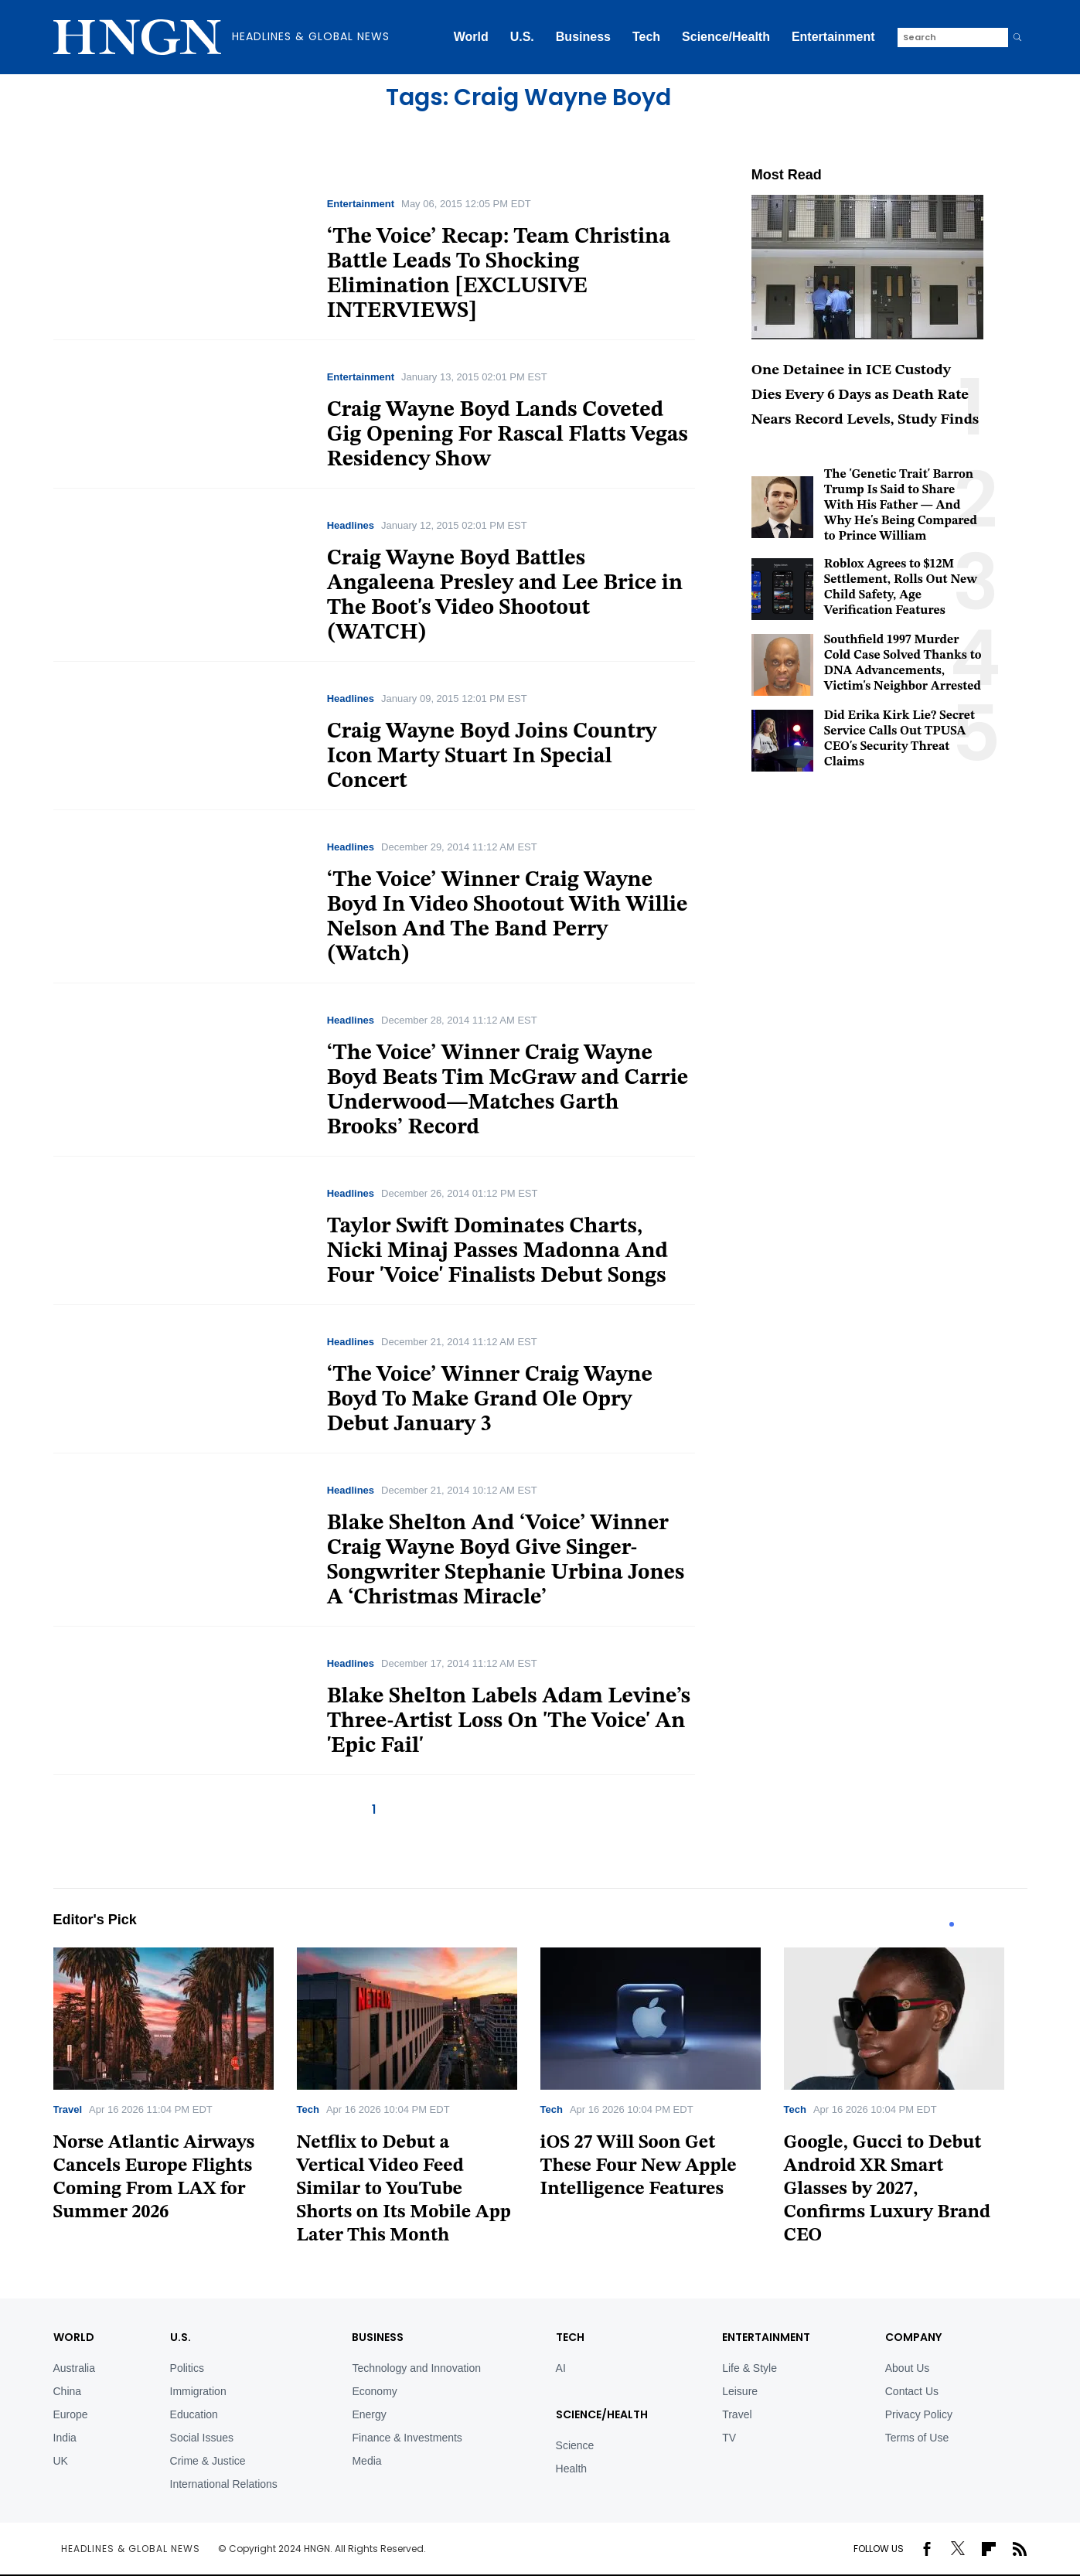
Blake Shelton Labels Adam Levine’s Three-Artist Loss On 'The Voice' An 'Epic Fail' (508, 1721)
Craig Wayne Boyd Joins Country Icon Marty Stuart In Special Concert (492, 756)
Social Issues (201, 2437)
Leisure (740, 2391)
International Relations (224, 2484)
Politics (187, 2368)
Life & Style (749, 2368)
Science (575, 2445)
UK (60, 2461)
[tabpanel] (175, 2090)
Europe (70, 2414)
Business (583, 36)
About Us (907, 2368)
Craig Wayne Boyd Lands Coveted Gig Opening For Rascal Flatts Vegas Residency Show (507, 435)
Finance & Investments (407, 2437)
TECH (570, 2337)
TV (729, 2437)
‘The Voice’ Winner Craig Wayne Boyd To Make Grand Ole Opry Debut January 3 (489, 1400)
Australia (74, 2368)
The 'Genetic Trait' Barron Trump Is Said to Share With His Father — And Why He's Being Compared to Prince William (900, 506)
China (67, 2391)
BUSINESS (378, 2337)
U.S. (522, 36)
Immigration (198, 2391)
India (65, 2437)
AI (561, 2368)
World (471, 36)
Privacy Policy (918, 2414)
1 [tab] (951, 1924)
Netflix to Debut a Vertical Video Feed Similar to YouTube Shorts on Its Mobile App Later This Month (404, 2189)
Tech (646, 36)
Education (194, 2414)
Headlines (350, 525)
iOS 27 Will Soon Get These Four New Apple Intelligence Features (638, 2166)
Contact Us (912, 2391)
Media (366, 2461)
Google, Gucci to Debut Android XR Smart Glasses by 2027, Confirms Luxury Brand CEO (887, 2189)
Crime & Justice (208, 2461)
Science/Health (726, 36)
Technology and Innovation (416, 2368)
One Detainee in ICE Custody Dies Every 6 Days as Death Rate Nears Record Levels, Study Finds (865, 395)
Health (571, 2468)
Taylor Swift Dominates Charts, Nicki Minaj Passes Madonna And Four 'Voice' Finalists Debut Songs (498, 1251)
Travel (68, 2109)
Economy (374, 2391)
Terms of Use (917, 2437)
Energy (369, 2414)
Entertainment (833, 36)
